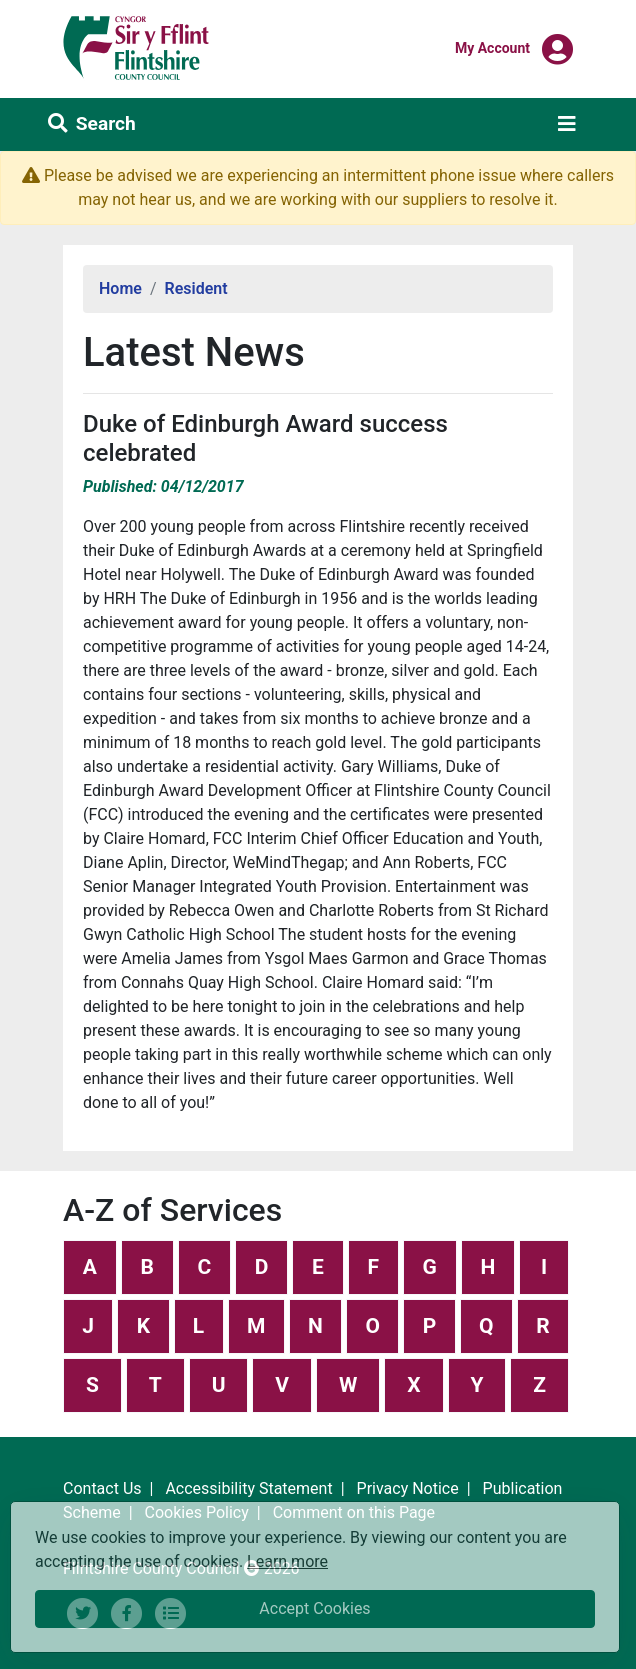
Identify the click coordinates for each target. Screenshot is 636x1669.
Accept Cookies (314, 1608)
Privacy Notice (408, 1488)
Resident (196, 288)
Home (120, 288)
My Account (492, 47)
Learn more (287, 1560)
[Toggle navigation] (567, 124)
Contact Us (102, 1488)
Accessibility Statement (248, 1488)
